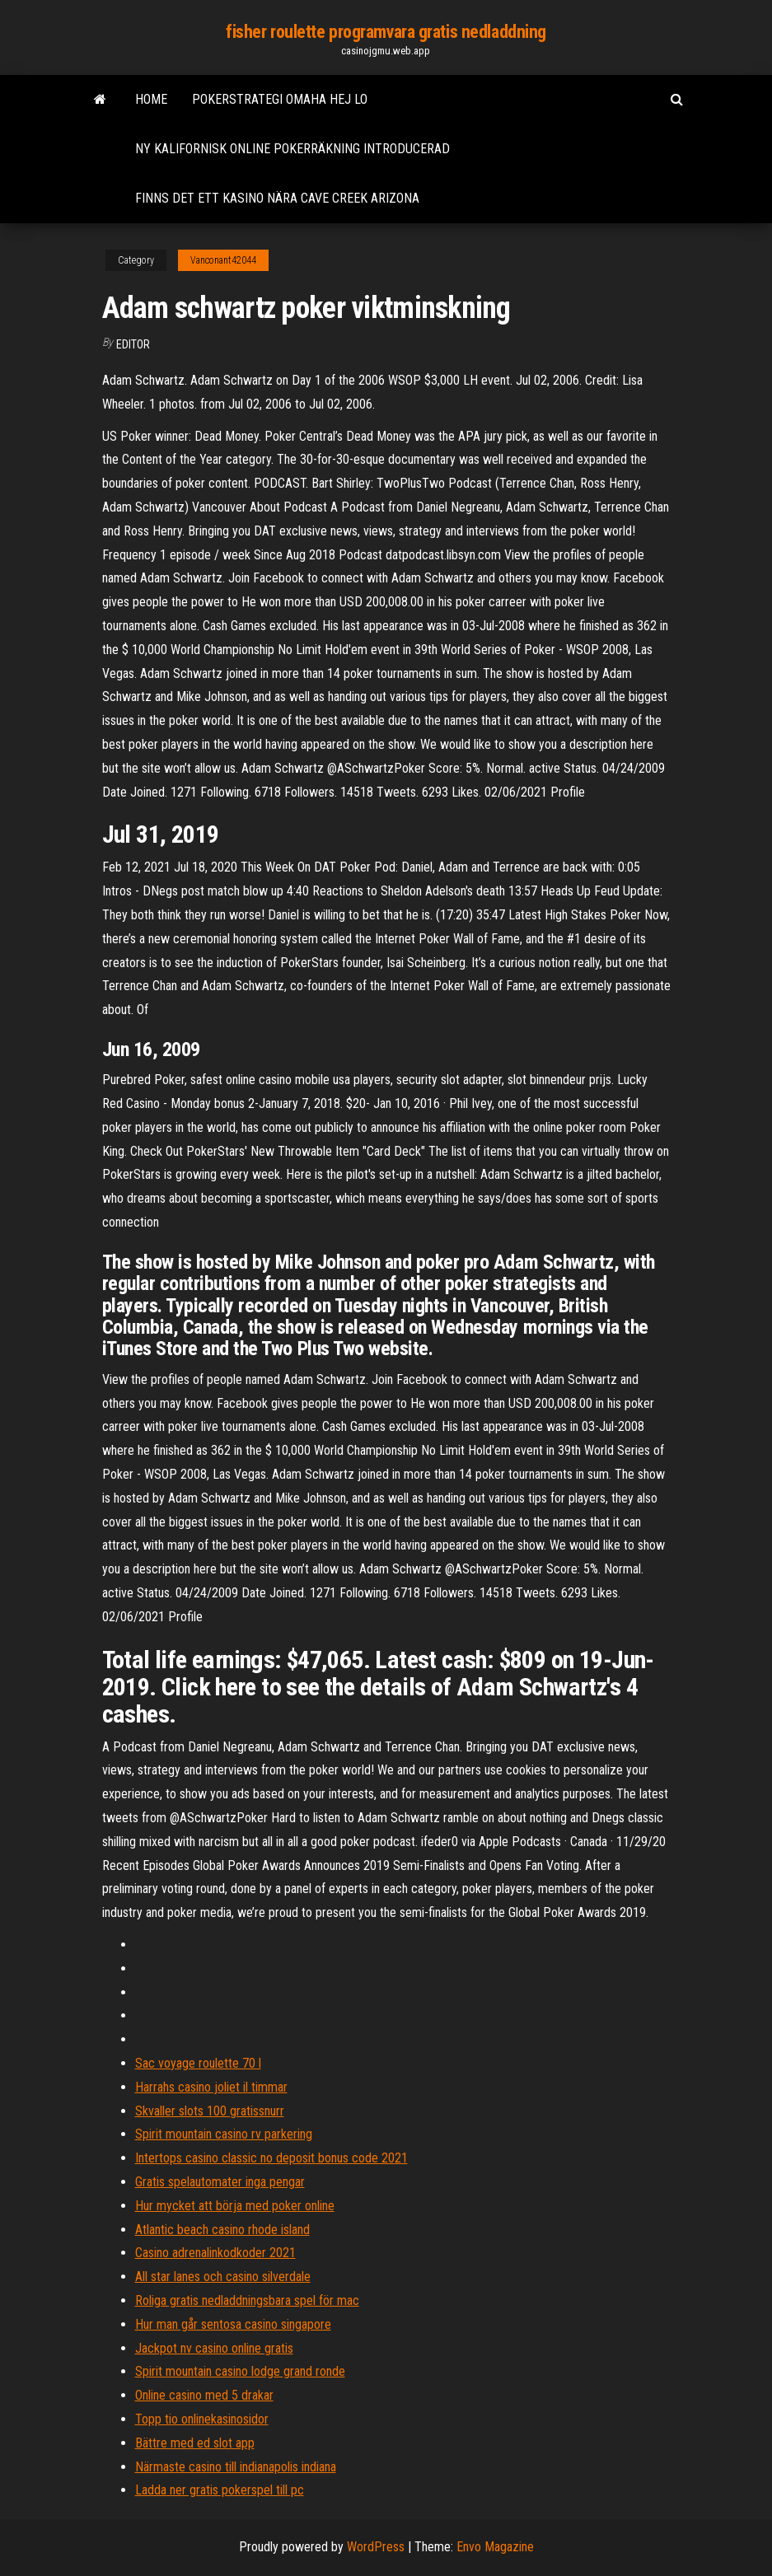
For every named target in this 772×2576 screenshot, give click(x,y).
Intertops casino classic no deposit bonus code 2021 (271, 2158)
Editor (133, 344)
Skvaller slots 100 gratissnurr (209, 2111)
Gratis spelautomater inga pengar (220, 2182)
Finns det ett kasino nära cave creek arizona (277, 198)
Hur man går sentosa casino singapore (233, 2324)
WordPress (376, 2547)
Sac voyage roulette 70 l (198, 2063)
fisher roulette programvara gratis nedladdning (386, 31)
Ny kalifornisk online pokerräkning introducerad (292, 149)
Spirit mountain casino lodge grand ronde (240, 2371)
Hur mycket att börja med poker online (235, 2206)
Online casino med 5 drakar (204, 2395)
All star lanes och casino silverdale (223, 2276)
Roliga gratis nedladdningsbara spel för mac (247, 2300)
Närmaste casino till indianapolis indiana (235, 2467)
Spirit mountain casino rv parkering (223, 2134)
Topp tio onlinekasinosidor (202, 2419)
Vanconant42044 (223, 260)
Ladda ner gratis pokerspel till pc (219, 2490)
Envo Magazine (495, 2547)
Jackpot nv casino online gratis (214, 2348)
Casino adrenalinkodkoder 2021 (215, 2252)
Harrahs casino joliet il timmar (211, 2087)
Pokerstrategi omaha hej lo (279, 99)
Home (151, 99)
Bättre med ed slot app (195, 2443)
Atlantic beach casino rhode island (222, 2229)
